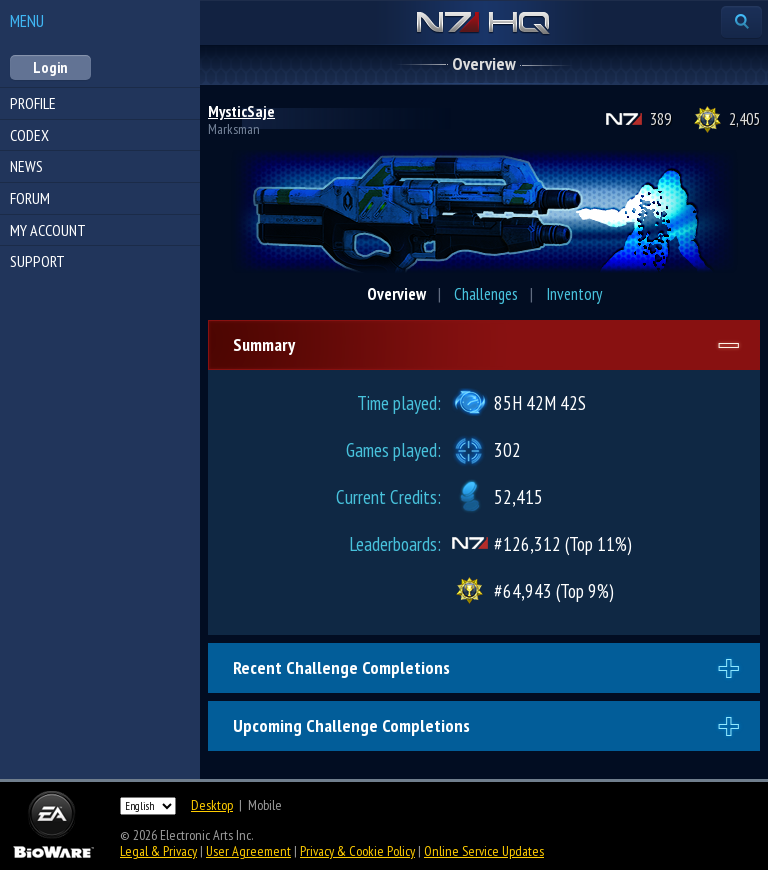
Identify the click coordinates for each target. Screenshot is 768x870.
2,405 (744, 119)
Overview (396, 294)
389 (660, 119)
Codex (29, 135)
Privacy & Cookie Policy (357, 851)
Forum (30, 198)
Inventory (574, 294)
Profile (33, 103)
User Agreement (248, 851)
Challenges (486, 294)
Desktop (212, 805)
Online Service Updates (484, 851)
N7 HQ (483, 24)
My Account (48, 230)
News (26, 166)
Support (37, 261)
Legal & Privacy (158, 851)
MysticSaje (241, 111)
